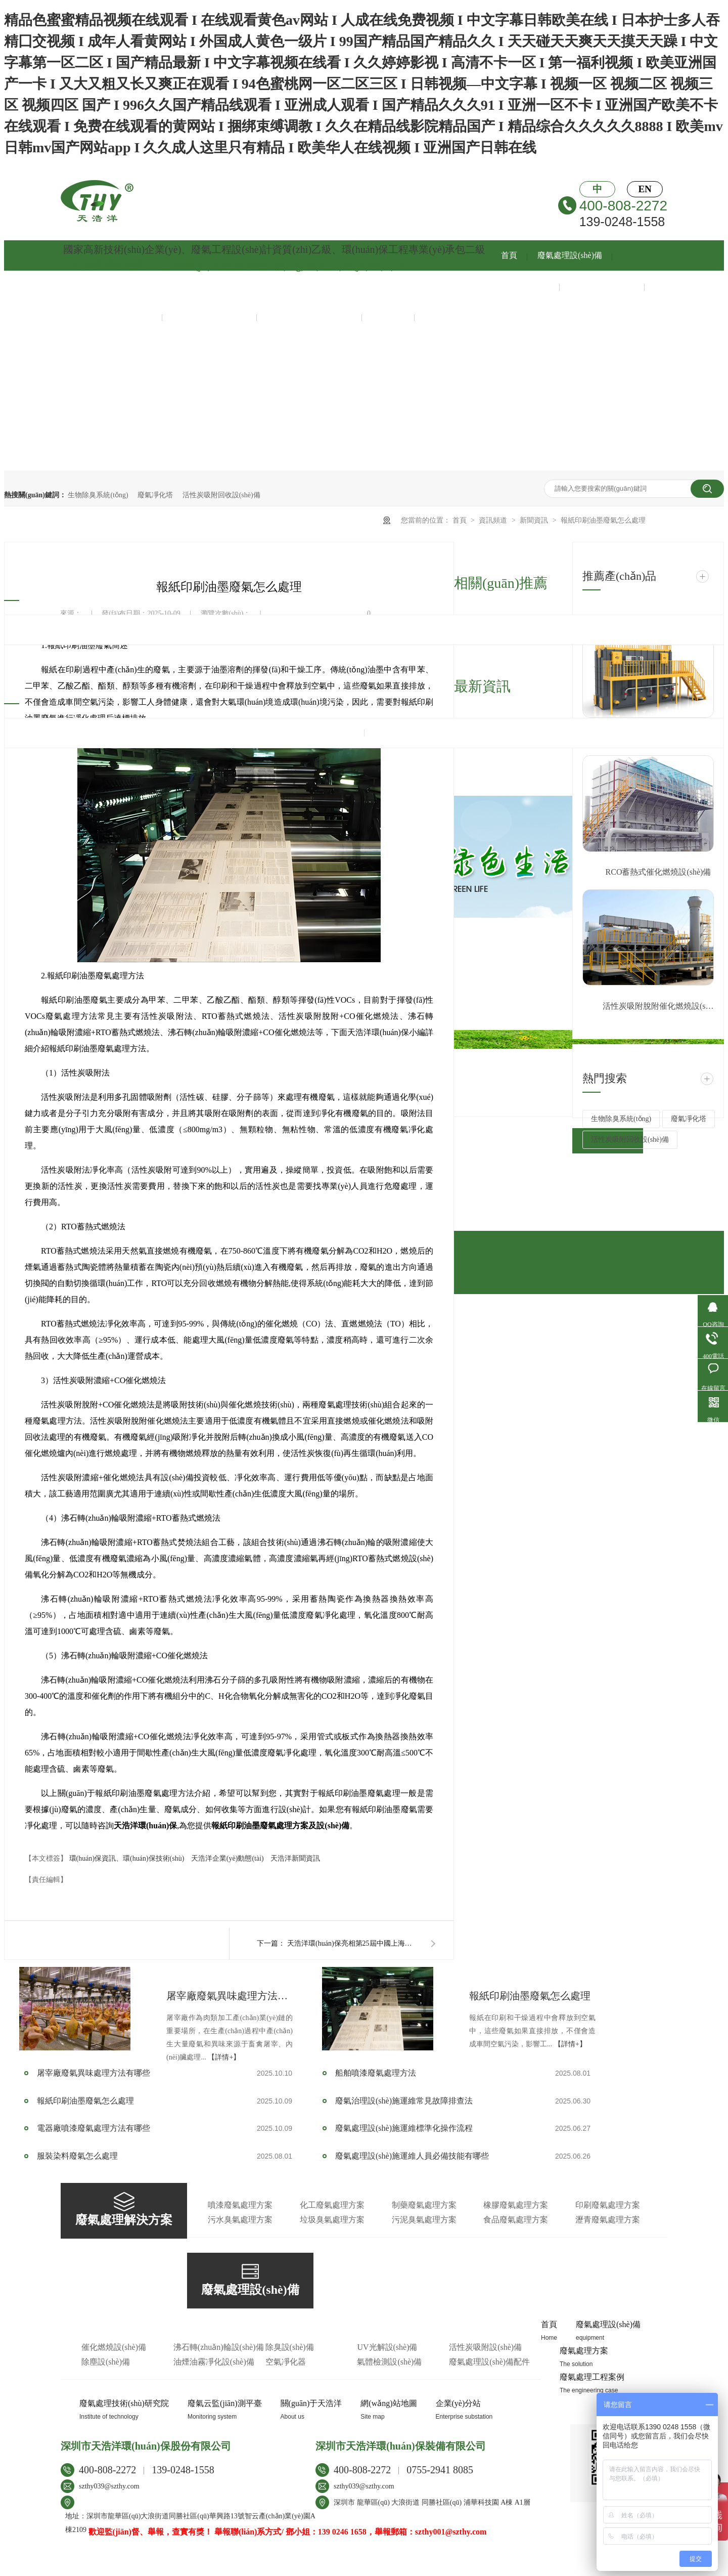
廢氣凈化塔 (155, 495)
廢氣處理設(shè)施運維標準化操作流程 (404, 2128)
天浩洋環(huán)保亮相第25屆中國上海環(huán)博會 (353, 1943)
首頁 (509, 255)
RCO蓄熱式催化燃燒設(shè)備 (658, 872)
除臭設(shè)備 (289, 2347)
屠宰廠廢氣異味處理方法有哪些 (229, 1995)
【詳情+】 (224, 2057)
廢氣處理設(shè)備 (569, 255)
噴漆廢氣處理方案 (240, 2205)
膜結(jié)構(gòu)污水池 (537, 2566)
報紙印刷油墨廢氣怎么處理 (603, 520)
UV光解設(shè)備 (387, 2347)
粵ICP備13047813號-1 (122, 2549)
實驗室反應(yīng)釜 (279, 2566)
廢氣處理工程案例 (602, 285)
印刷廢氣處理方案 (607, 2205)
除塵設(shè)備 (105, 2361)
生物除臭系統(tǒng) (98, 495)
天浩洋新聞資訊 (295, 1858)
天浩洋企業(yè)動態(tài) (228, 1858)
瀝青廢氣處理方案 (607, 2219)
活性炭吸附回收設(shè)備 (221, 495)
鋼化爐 (234, 2566)
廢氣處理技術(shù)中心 (111, 316)
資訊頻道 (494, 520)
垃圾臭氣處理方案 (332, 2219)
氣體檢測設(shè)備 (389, 2361)
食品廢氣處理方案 (515, 2219)
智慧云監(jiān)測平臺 (209, 316)
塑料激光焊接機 (380, 2566)
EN (644, 189)
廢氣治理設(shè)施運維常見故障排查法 (404, 2100)
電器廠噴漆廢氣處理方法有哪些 (93, 2128)
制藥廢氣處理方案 (424, 2205)
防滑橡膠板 (332, 2566)
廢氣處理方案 (525, 285)
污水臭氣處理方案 (240, 2219)
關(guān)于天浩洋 (455, 316)
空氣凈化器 (285, 2361)
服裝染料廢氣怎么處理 (77, 2156)
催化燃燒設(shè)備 (113, 2347)
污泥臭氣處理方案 (424, 2219)
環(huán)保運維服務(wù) (309, 316)
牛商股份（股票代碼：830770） (264, 2549)
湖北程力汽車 (475, 2566)
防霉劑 (207, 2566)
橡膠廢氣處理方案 (515, 2205)
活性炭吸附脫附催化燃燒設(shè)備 (658, 1006)
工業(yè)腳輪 (430, 2566)
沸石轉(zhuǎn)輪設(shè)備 (218, 2347)
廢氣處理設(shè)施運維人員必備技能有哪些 (412, 2156)
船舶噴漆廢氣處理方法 (375, 2073)
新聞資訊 (388, 316)
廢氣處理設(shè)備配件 (489, 2361)
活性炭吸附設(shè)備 (485, 2347)
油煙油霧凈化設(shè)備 (213, 2361)
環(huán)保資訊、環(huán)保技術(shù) (127, 1858)
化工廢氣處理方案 (332, 2205)
